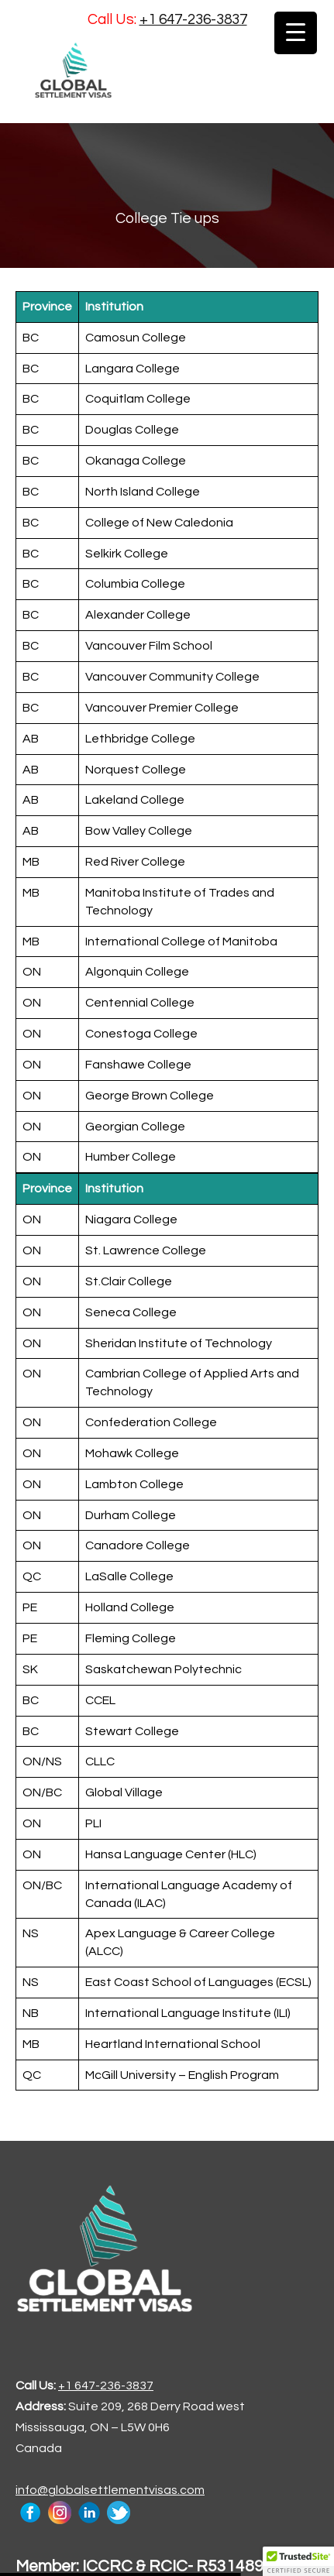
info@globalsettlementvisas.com (110, 2490)
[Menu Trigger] (295, 33)
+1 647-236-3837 (193, 19)
